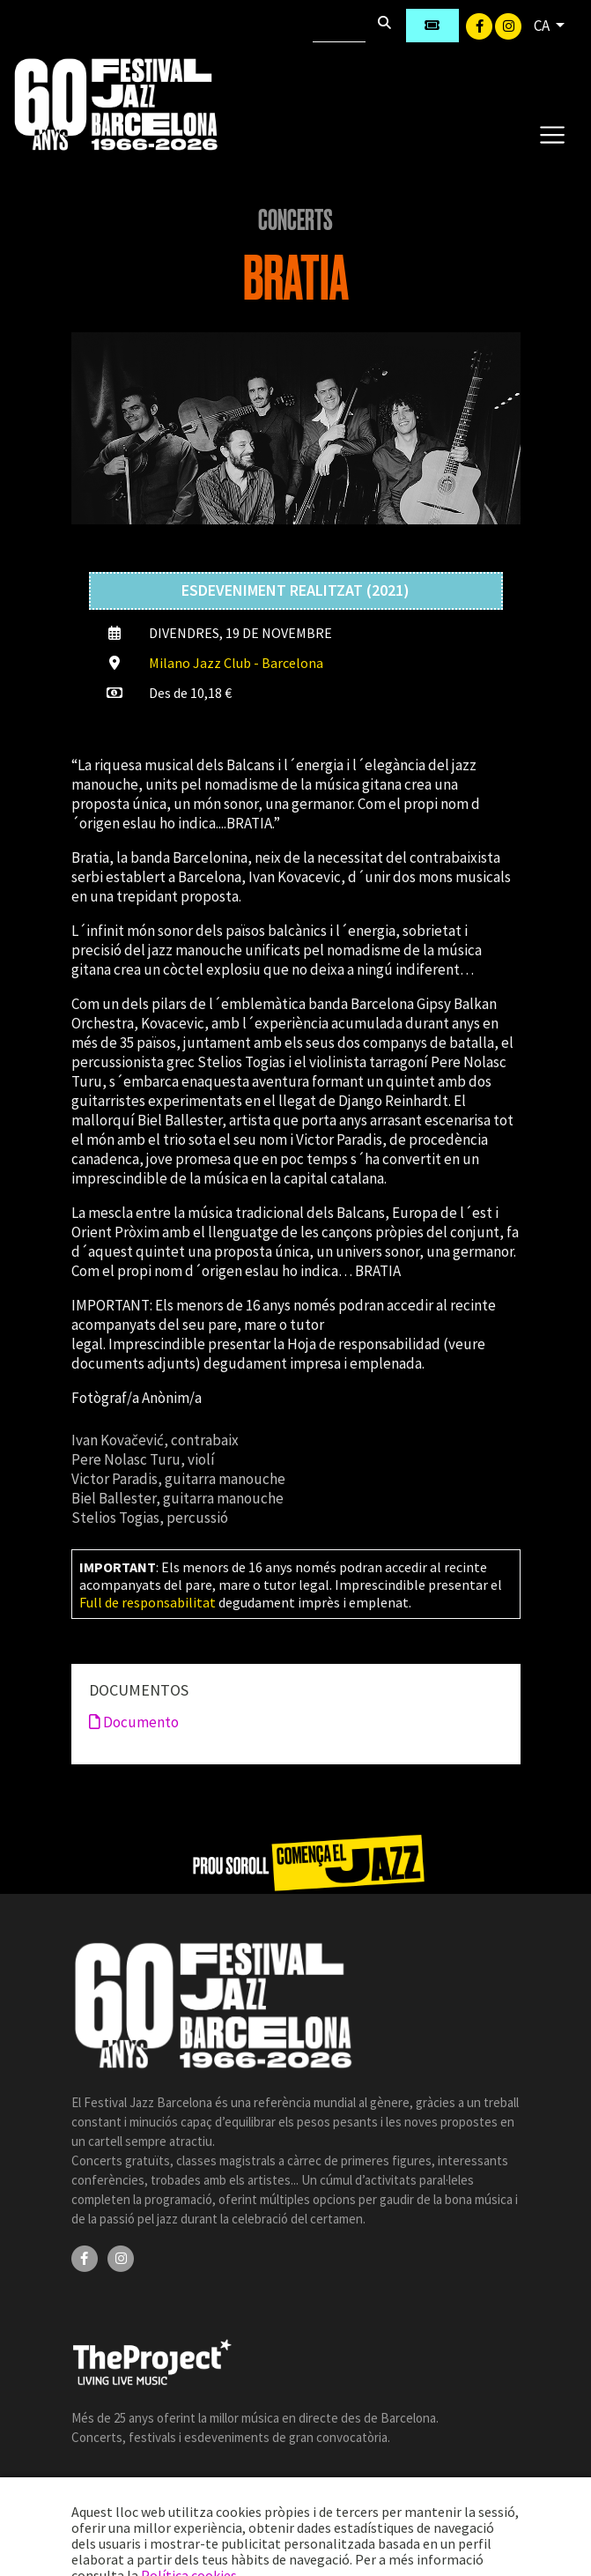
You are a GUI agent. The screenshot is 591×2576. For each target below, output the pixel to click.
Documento (134, 1722)
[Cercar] (339, 25)
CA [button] (543, 25)
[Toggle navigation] (552, 133)
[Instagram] (508, 24)
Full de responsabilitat (147, 1602)
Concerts (295, 220)
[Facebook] (480, 24)
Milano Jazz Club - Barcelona (236, 663)
